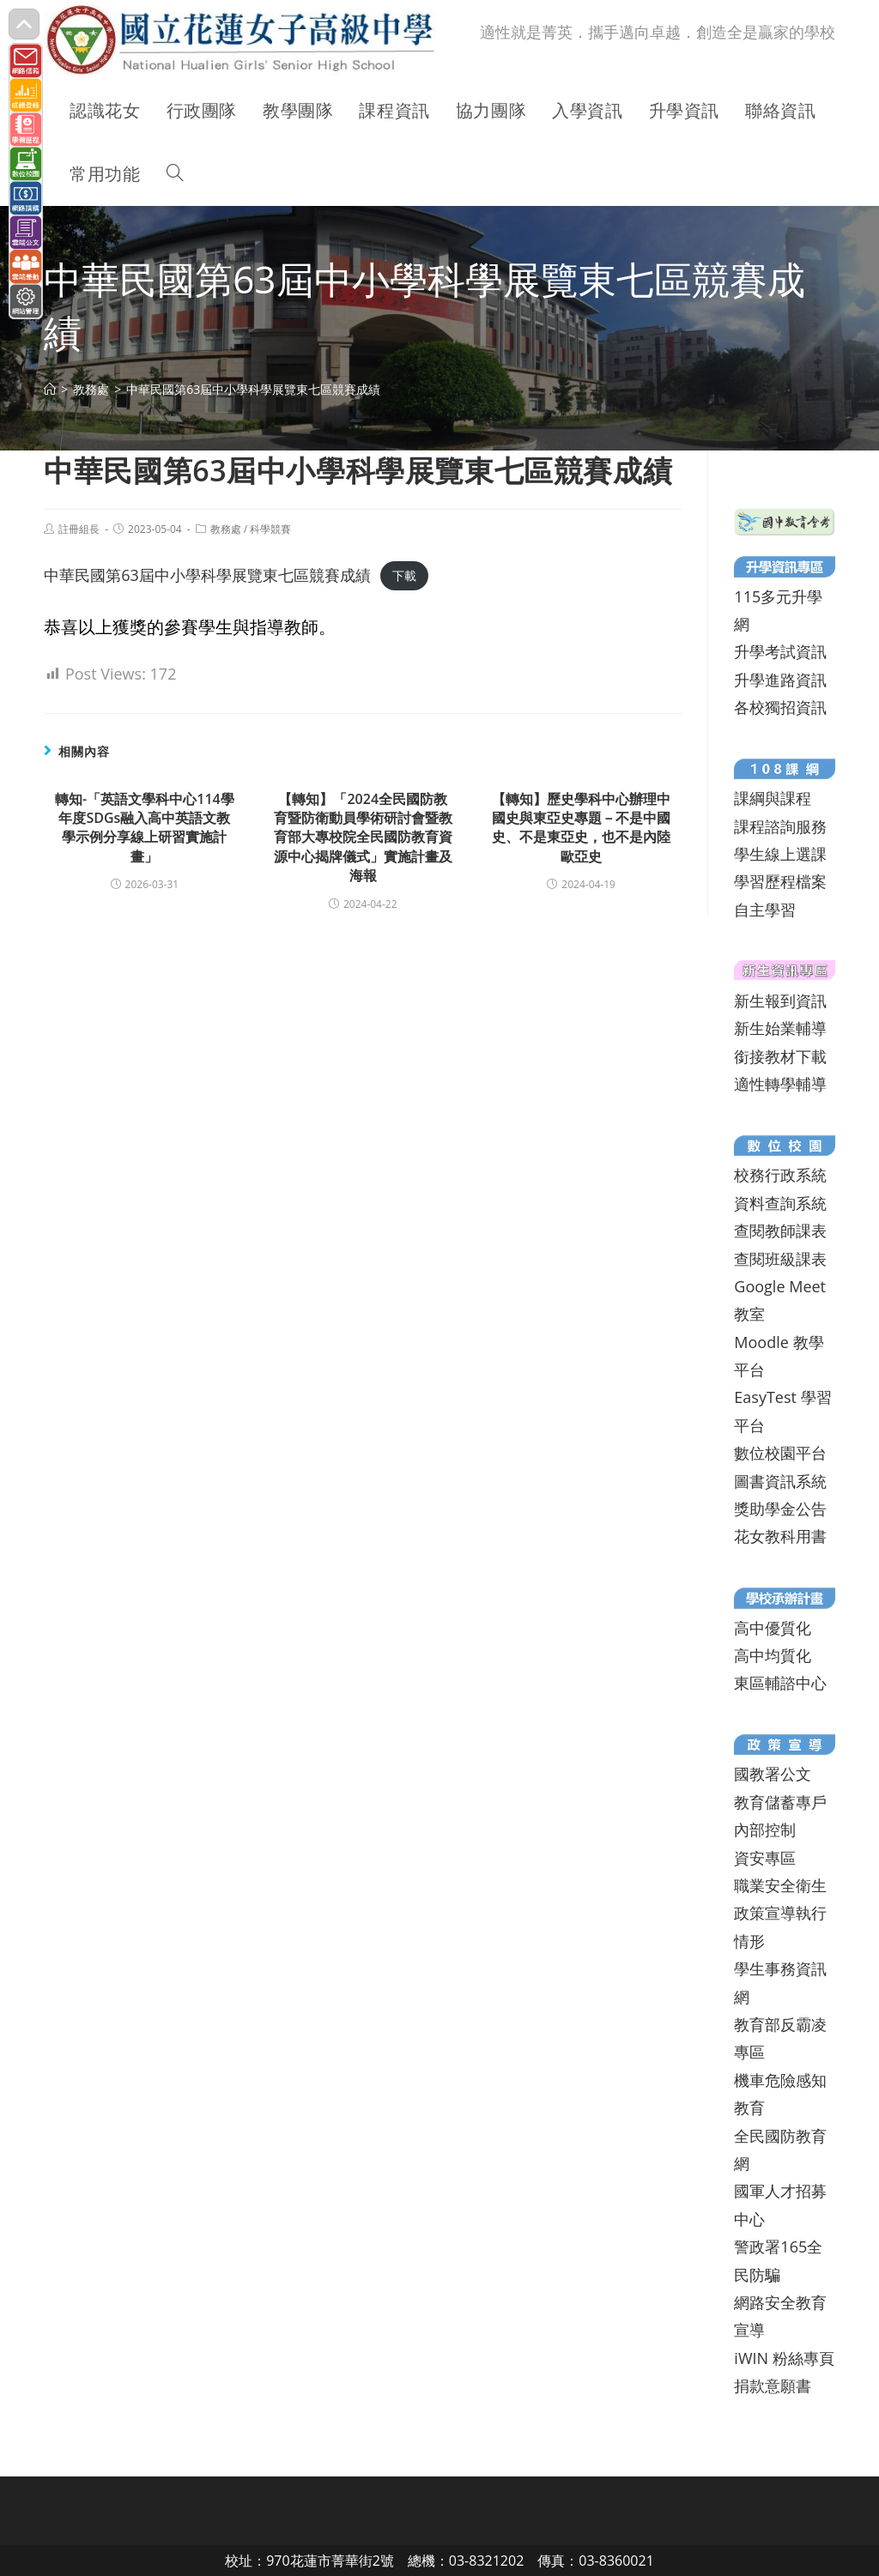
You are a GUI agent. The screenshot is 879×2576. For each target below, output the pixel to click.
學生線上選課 (780, 854)
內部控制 (765, 1829)
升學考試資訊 (780, 651)
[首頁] (50, 389)
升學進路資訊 (780, 679)
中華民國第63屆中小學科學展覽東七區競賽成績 (207, 575)
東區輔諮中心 (780, 1682)
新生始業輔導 (780, 1028)
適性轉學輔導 (780, 1083)
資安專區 (765, 1857)
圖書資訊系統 (780, 1481)
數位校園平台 (780, 1452)
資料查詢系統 (780, 1203)
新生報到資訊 (780, 1000)
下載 (404, 576)
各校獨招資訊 (780, 707)
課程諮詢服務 (780, 826)
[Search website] (175, 174)
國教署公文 (772, 1773)
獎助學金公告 (780, 1508)
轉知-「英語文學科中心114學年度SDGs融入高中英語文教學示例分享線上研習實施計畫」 (144, 827)
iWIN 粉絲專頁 (784, 2358)
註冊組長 (79, 529)
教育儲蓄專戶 (780, 1802)
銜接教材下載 (780, 1056)
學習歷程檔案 (780, 881)
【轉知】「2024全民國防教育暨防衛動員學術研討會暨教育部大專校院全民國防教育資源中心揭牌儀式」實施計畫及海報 (363, 837)
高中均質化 (772, 1655)
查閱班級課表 (780, 1259)
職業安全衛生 (780, 1885)
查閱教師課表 (780, 1230)
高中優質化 (772, 1628)
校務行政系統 (780, 1174)
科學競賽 (270, 529)
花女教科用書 (780, 1536)
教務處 (225, 529)
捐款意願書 (772, 2385)
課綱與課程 (772, 798)
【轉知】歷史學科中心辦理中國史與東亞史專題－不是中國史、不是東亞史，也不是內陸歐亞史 (581, 827)
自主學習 (765, 909)
